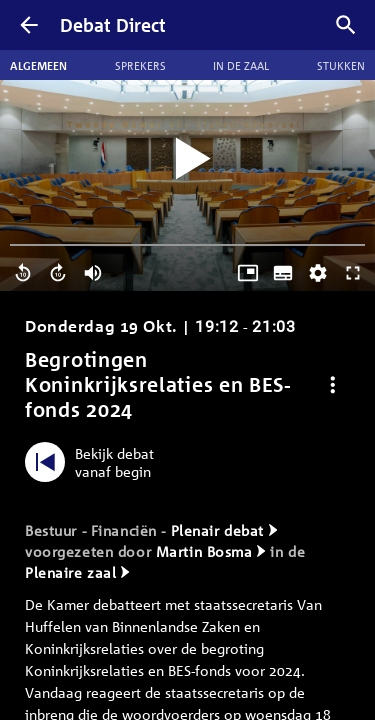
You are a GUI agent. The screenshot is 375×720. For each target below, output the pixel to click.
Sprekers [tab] (140, 65)
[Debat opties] (333, 384)
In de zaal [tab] (241, 65)
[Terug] (29, 25)
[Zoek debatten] (346, 25)
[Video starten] (188, 159)
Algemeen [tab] (38, 65)
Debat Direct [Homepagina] (113, 25)
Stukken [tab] (341, 65)
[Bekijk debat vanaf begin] (94, 462)
